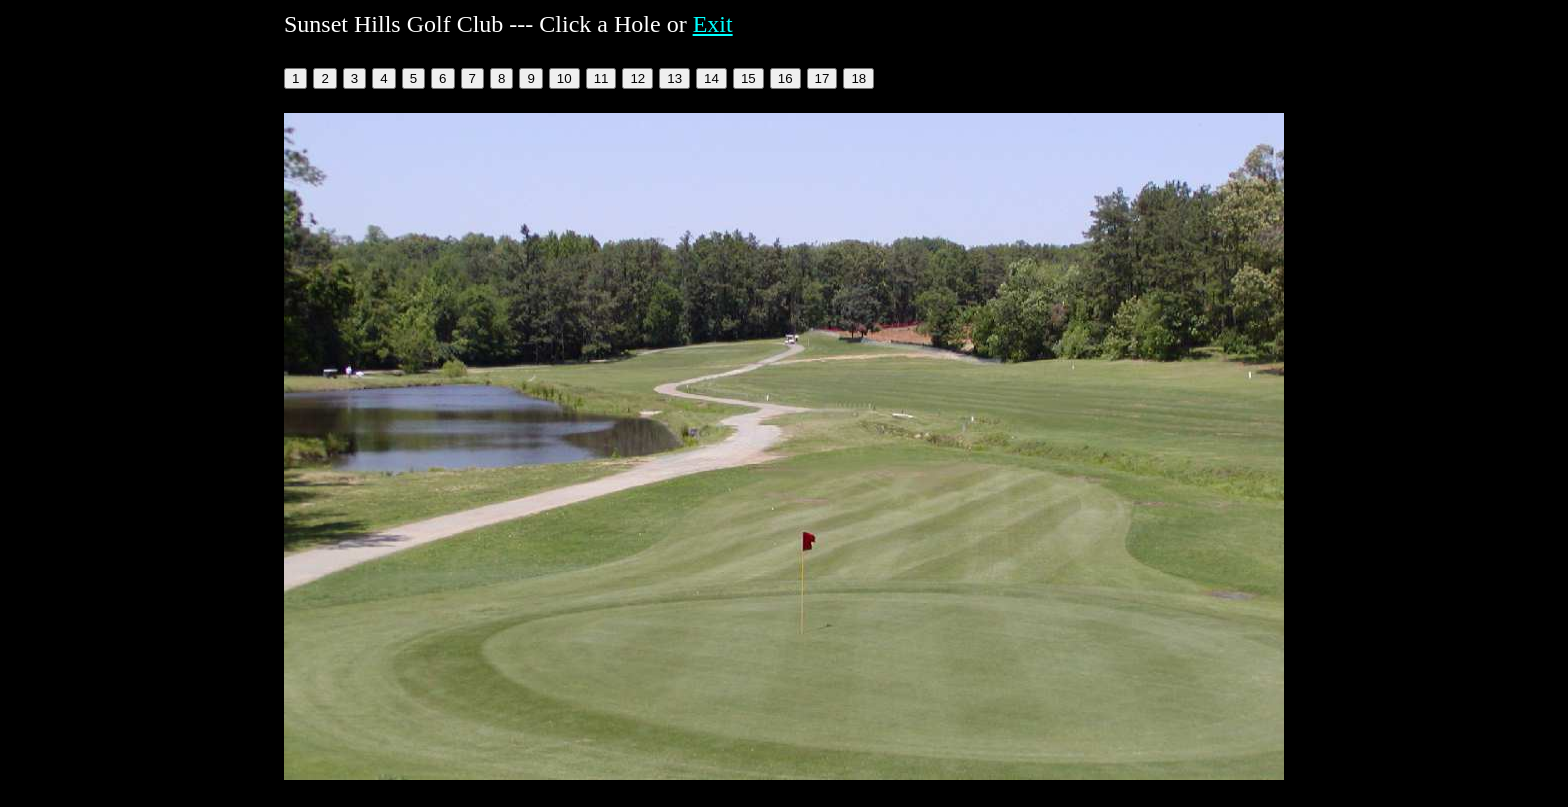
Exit (713, 24)
